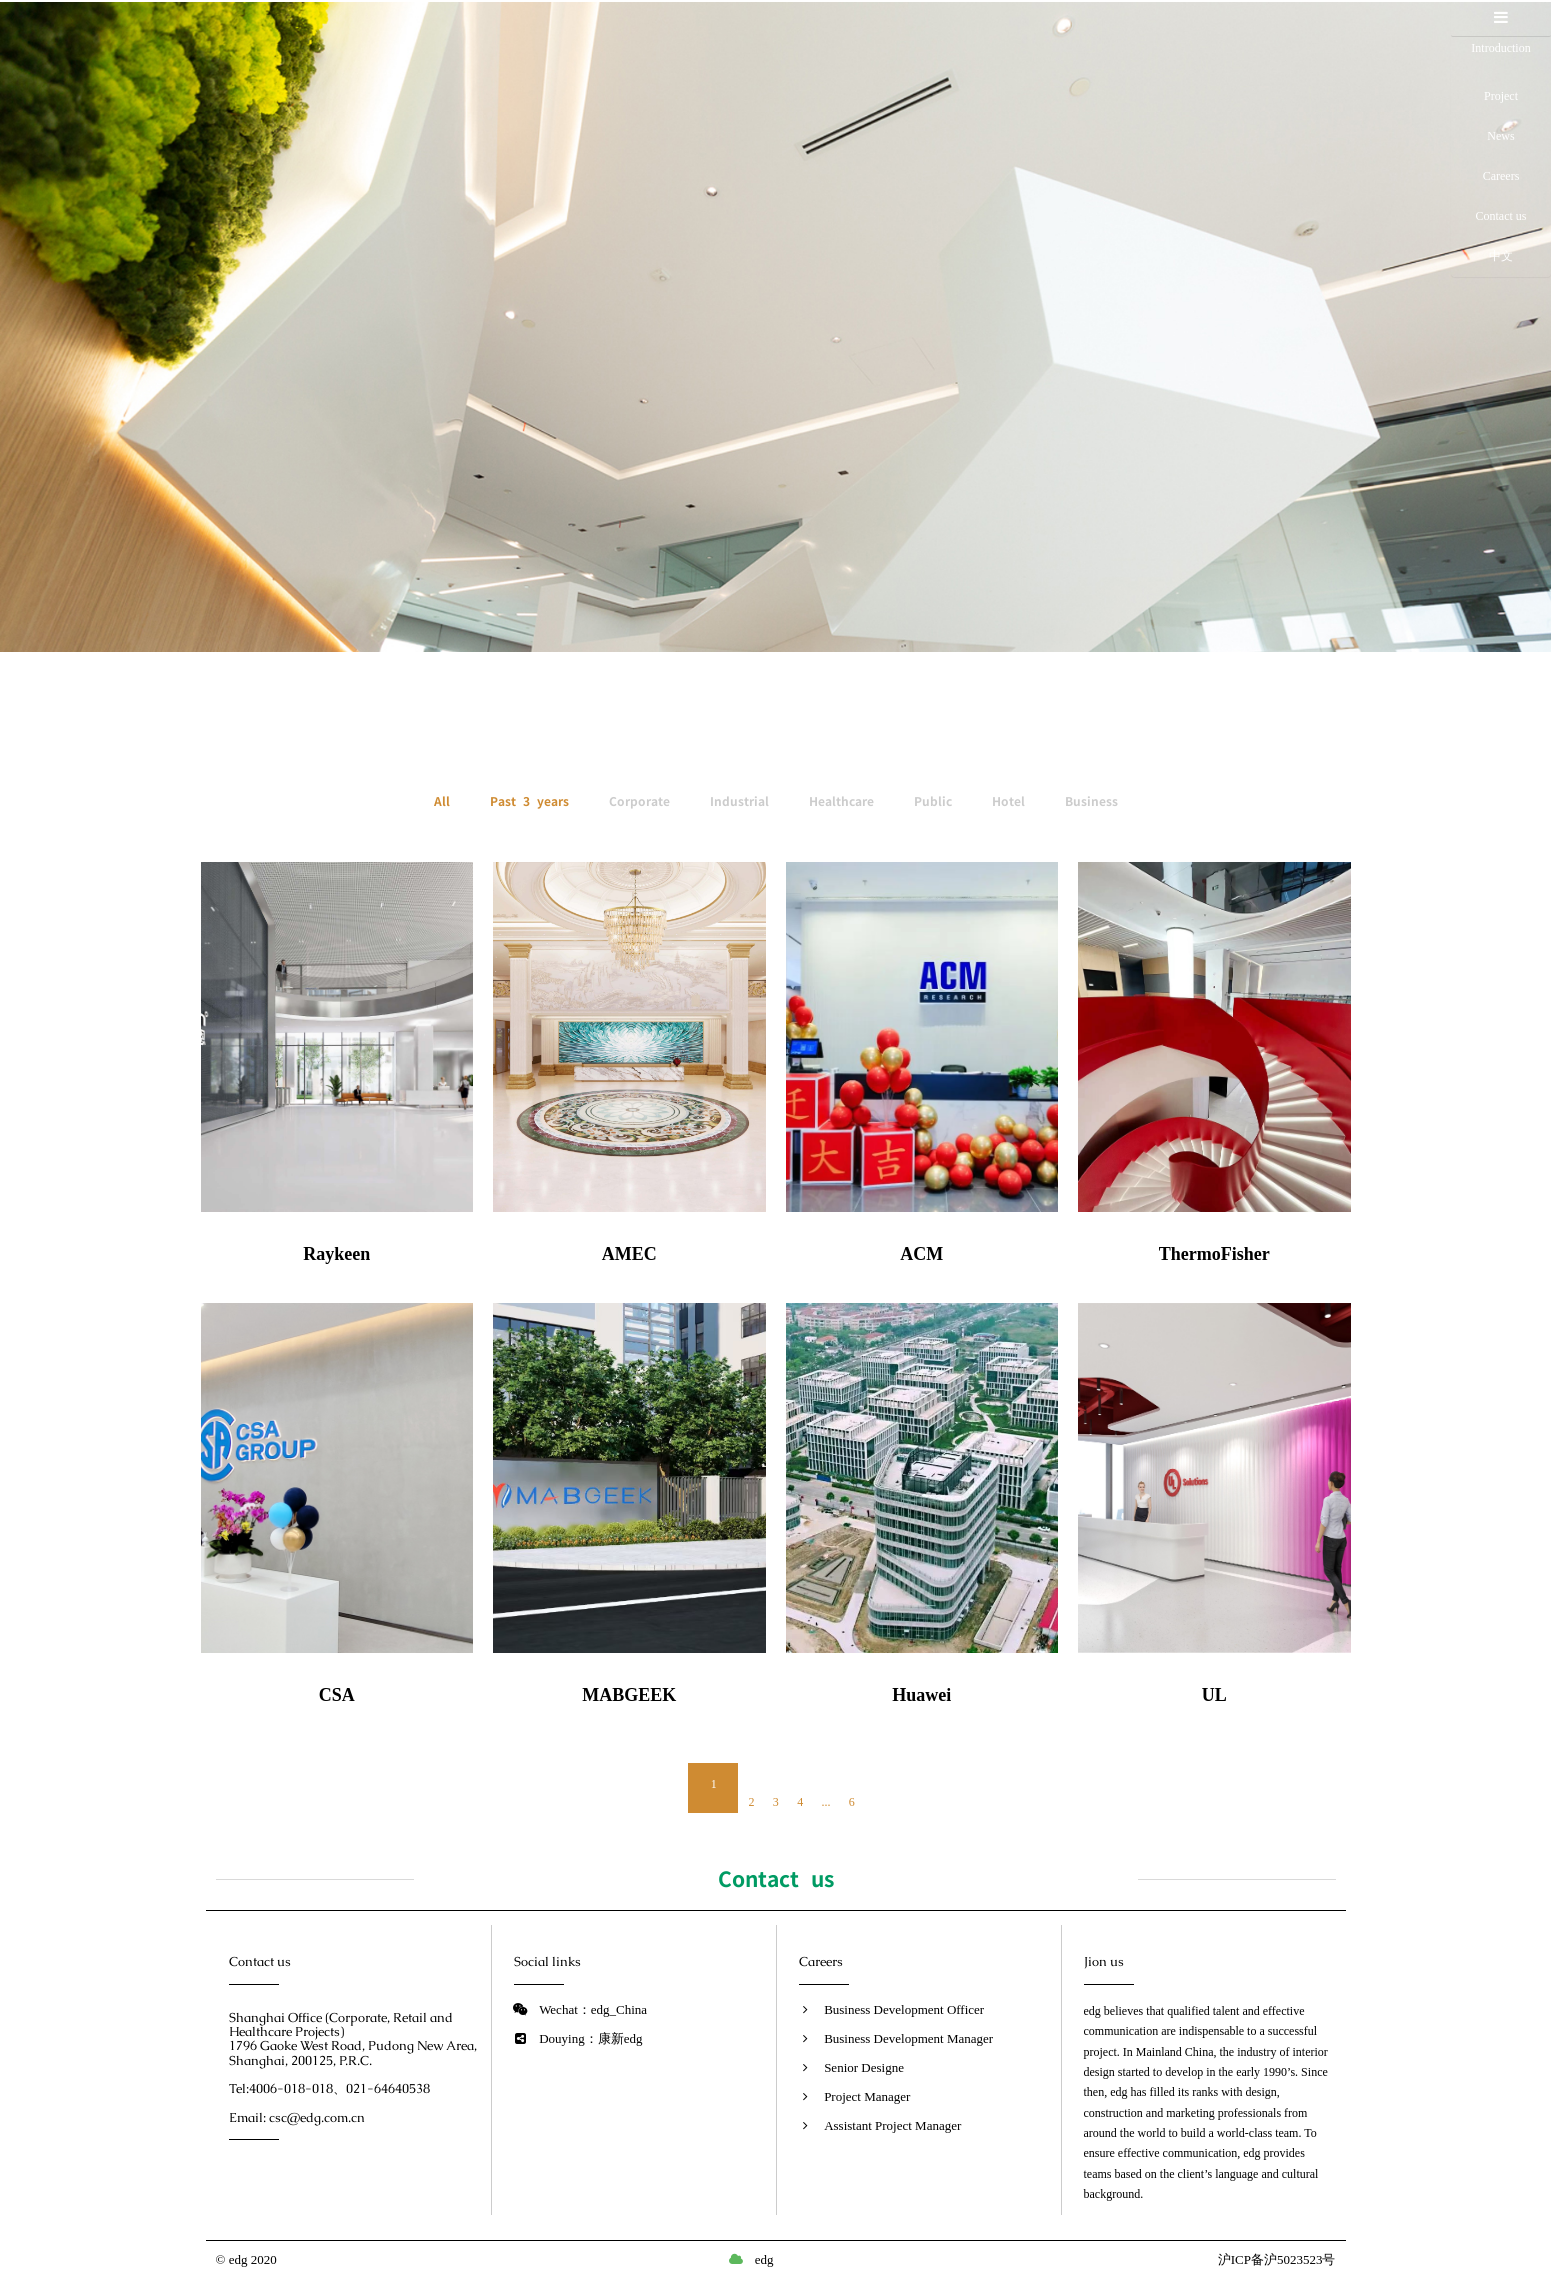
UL (1214, 1695)
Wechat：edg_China (593, 2009)
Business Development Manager (908, 2038)
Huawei (921, 1695)
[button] (1501, 18)
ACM (921, 1254)
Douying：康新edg (590, 2038)
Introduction (1500, 57)
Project (1501, 96)
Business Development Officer (904, 2009)
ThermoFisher (1214, 1254)
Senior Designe (864, 2067)
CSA (337, 1695)
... (826, 1802)
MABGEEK (629, 1695)
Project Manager (867, 2096)
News (1500, 136)
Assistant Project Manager (892, 2125)
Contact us (1501, 216)
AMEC (629, 1254)
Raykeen (336, 1254)
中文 (1501, 256)
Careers (1501, 176)
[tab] (1501, 18)
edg (764, 2259)
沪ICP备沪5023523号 (1277, 2259)
